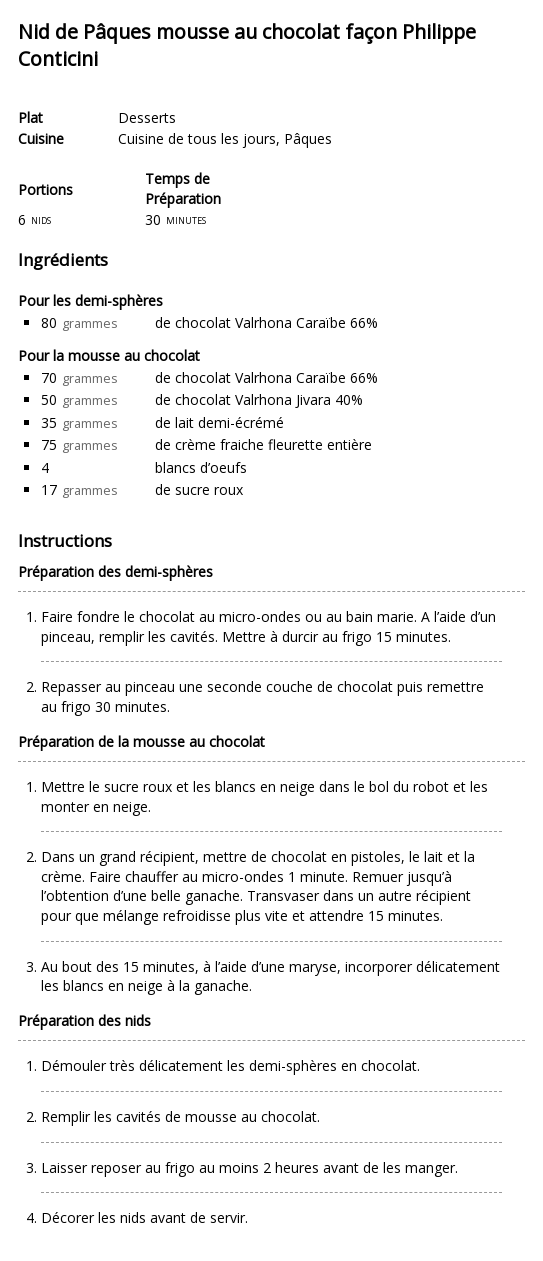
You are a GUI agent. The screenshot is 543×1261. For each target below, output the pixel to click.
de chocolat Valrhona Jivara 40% (259, 399)
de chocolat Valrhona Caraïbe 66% (266, 322)
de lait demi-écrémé (219, 422)
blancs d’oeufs (201, 467)
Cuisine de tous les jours (197, 138)
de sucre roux (199, 489)
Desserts (147, 117)
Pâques (308, 138)
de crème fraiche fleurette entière (263, 444)
